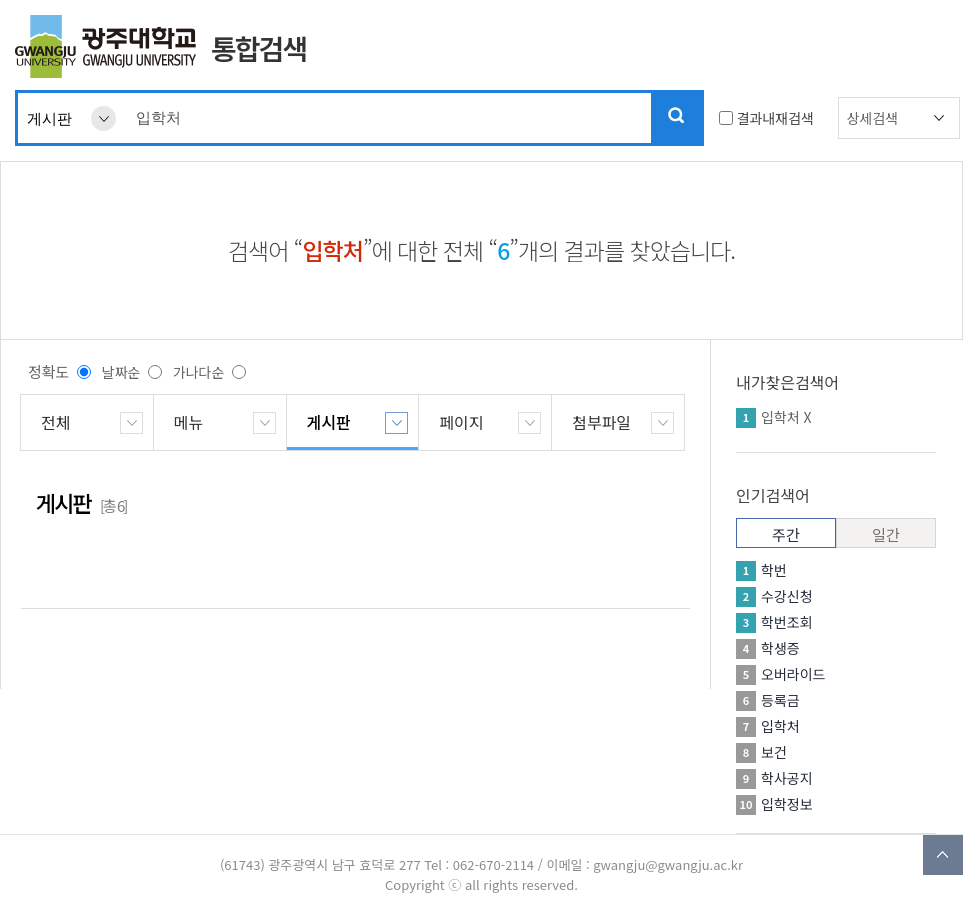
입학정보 (787, 804)
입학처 (780, 417)
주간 (786, 534)
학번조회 (787, 622)
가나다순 (199, 372)
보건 (774, 752)
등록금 (780, 700)
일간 (886, 534)
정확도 (48, 371)
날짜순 (121, 372)
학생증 (780, 648)
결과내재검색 (775, 118)
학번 (774, 570)
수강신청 (787, 596)
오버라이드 (793, 674)
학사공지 (787, 778)
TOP (943, 855)
